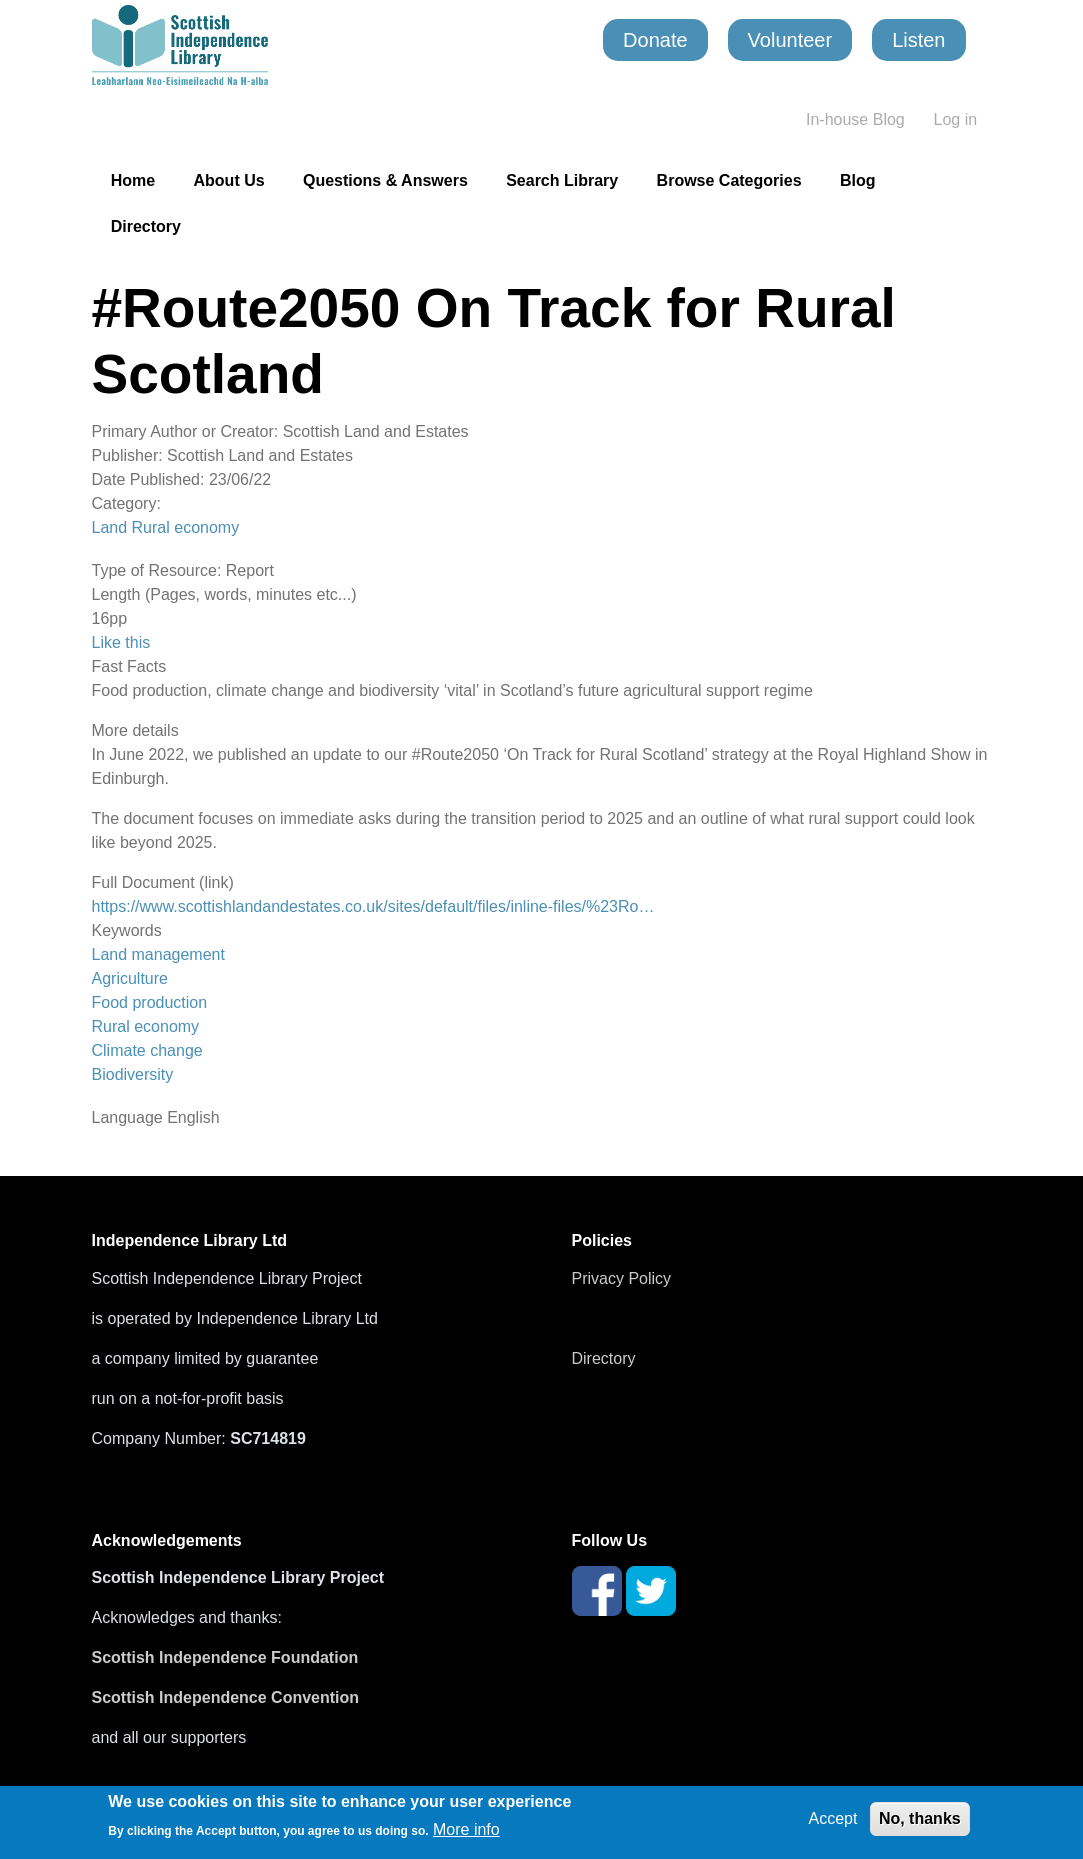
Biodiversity (133, 1074)
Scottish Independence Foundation (227, 1657)
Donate (655, 40)
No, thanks (920, 1818)
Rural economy (186, 527)
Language (127, 1117)
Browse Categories (729, 180)
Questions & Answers (385, 180)
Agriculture (130, 978)
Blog (858, 180)
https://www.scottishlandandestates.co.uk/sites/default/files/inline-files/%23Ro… (373, 906)
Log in (956, 119)
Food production (150, 1002)
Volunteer (790, 40)
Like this (121, 642)
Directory (146, 226)
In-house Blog (855, 119)
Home (133, 180)
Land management (158, 954)
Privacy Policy (622, 1278)
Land (110, 527)
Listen (918, 40)
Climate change (147, 1050)
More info (466, 1829)
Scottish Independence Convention (226, 1697)
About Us (229, 180)
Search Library (562, 180)
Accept (833, 1818)
